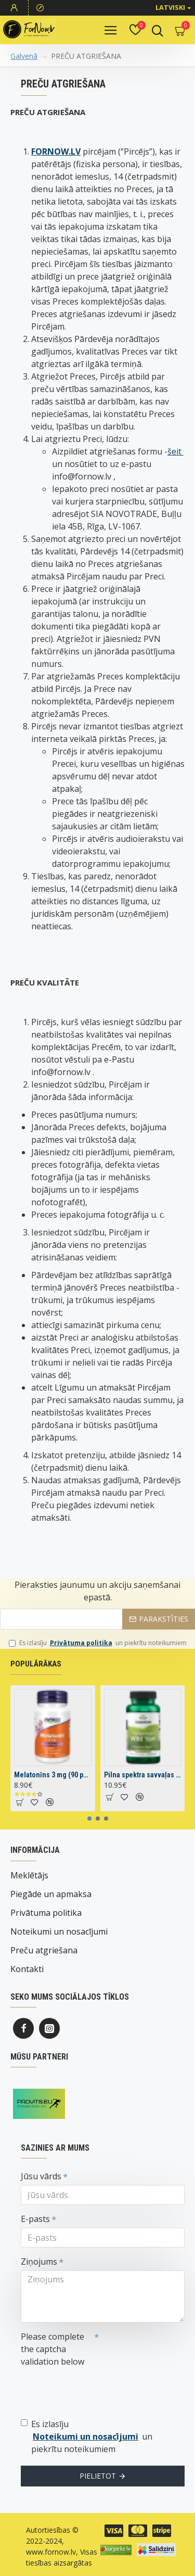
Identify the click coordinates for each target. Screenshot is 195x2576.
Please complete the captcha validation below (52, 2349)
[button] (89, 1818)
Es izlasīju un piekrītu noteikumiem (98, 1643)
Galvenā (23, 56)
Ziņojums (39, 2261)
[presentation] (93, 2389)
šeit (175, 451)
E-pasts (35, 2219)
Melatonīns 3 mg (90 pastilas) (53, 1775)
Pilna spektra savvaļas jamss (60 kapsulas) (142, 1775)
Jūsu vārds (41, 2176)
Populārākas (35, 1664)
